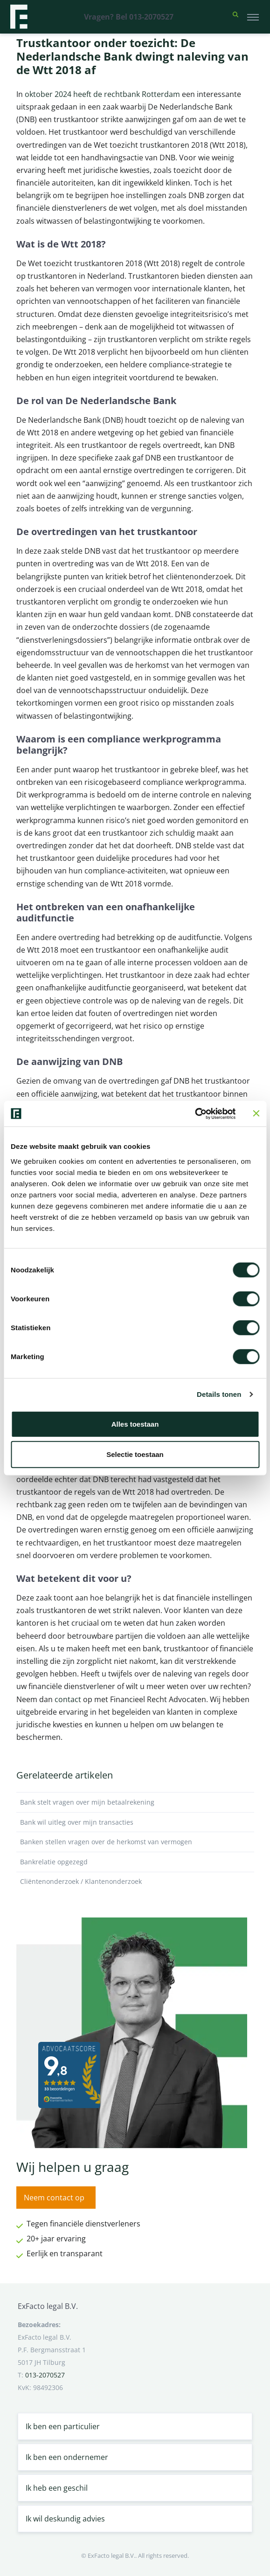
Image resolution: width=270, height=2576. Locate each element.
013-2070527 (45, 2374)
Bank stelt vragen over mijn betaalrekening (135, 1802)
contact (68, 1699)
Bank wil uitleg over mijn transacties (135, 1822)
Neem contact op (54, 2197)
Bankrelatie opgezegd (135, 1861)
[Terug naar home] (18, 17)
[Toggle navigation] (253, 16)
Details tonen (219, 1394)
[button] (235, 16)
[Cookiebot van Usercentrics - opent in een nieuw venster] (194, 1113)
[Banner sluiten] (256, 1113)
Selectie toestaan (135, 1454)
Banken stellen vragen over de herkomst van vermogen (135, 1841)
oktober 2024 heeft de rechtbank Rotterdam (102, 94)
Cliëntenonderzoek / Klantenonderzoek (135, 1881)
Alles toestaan (135, 1424)
